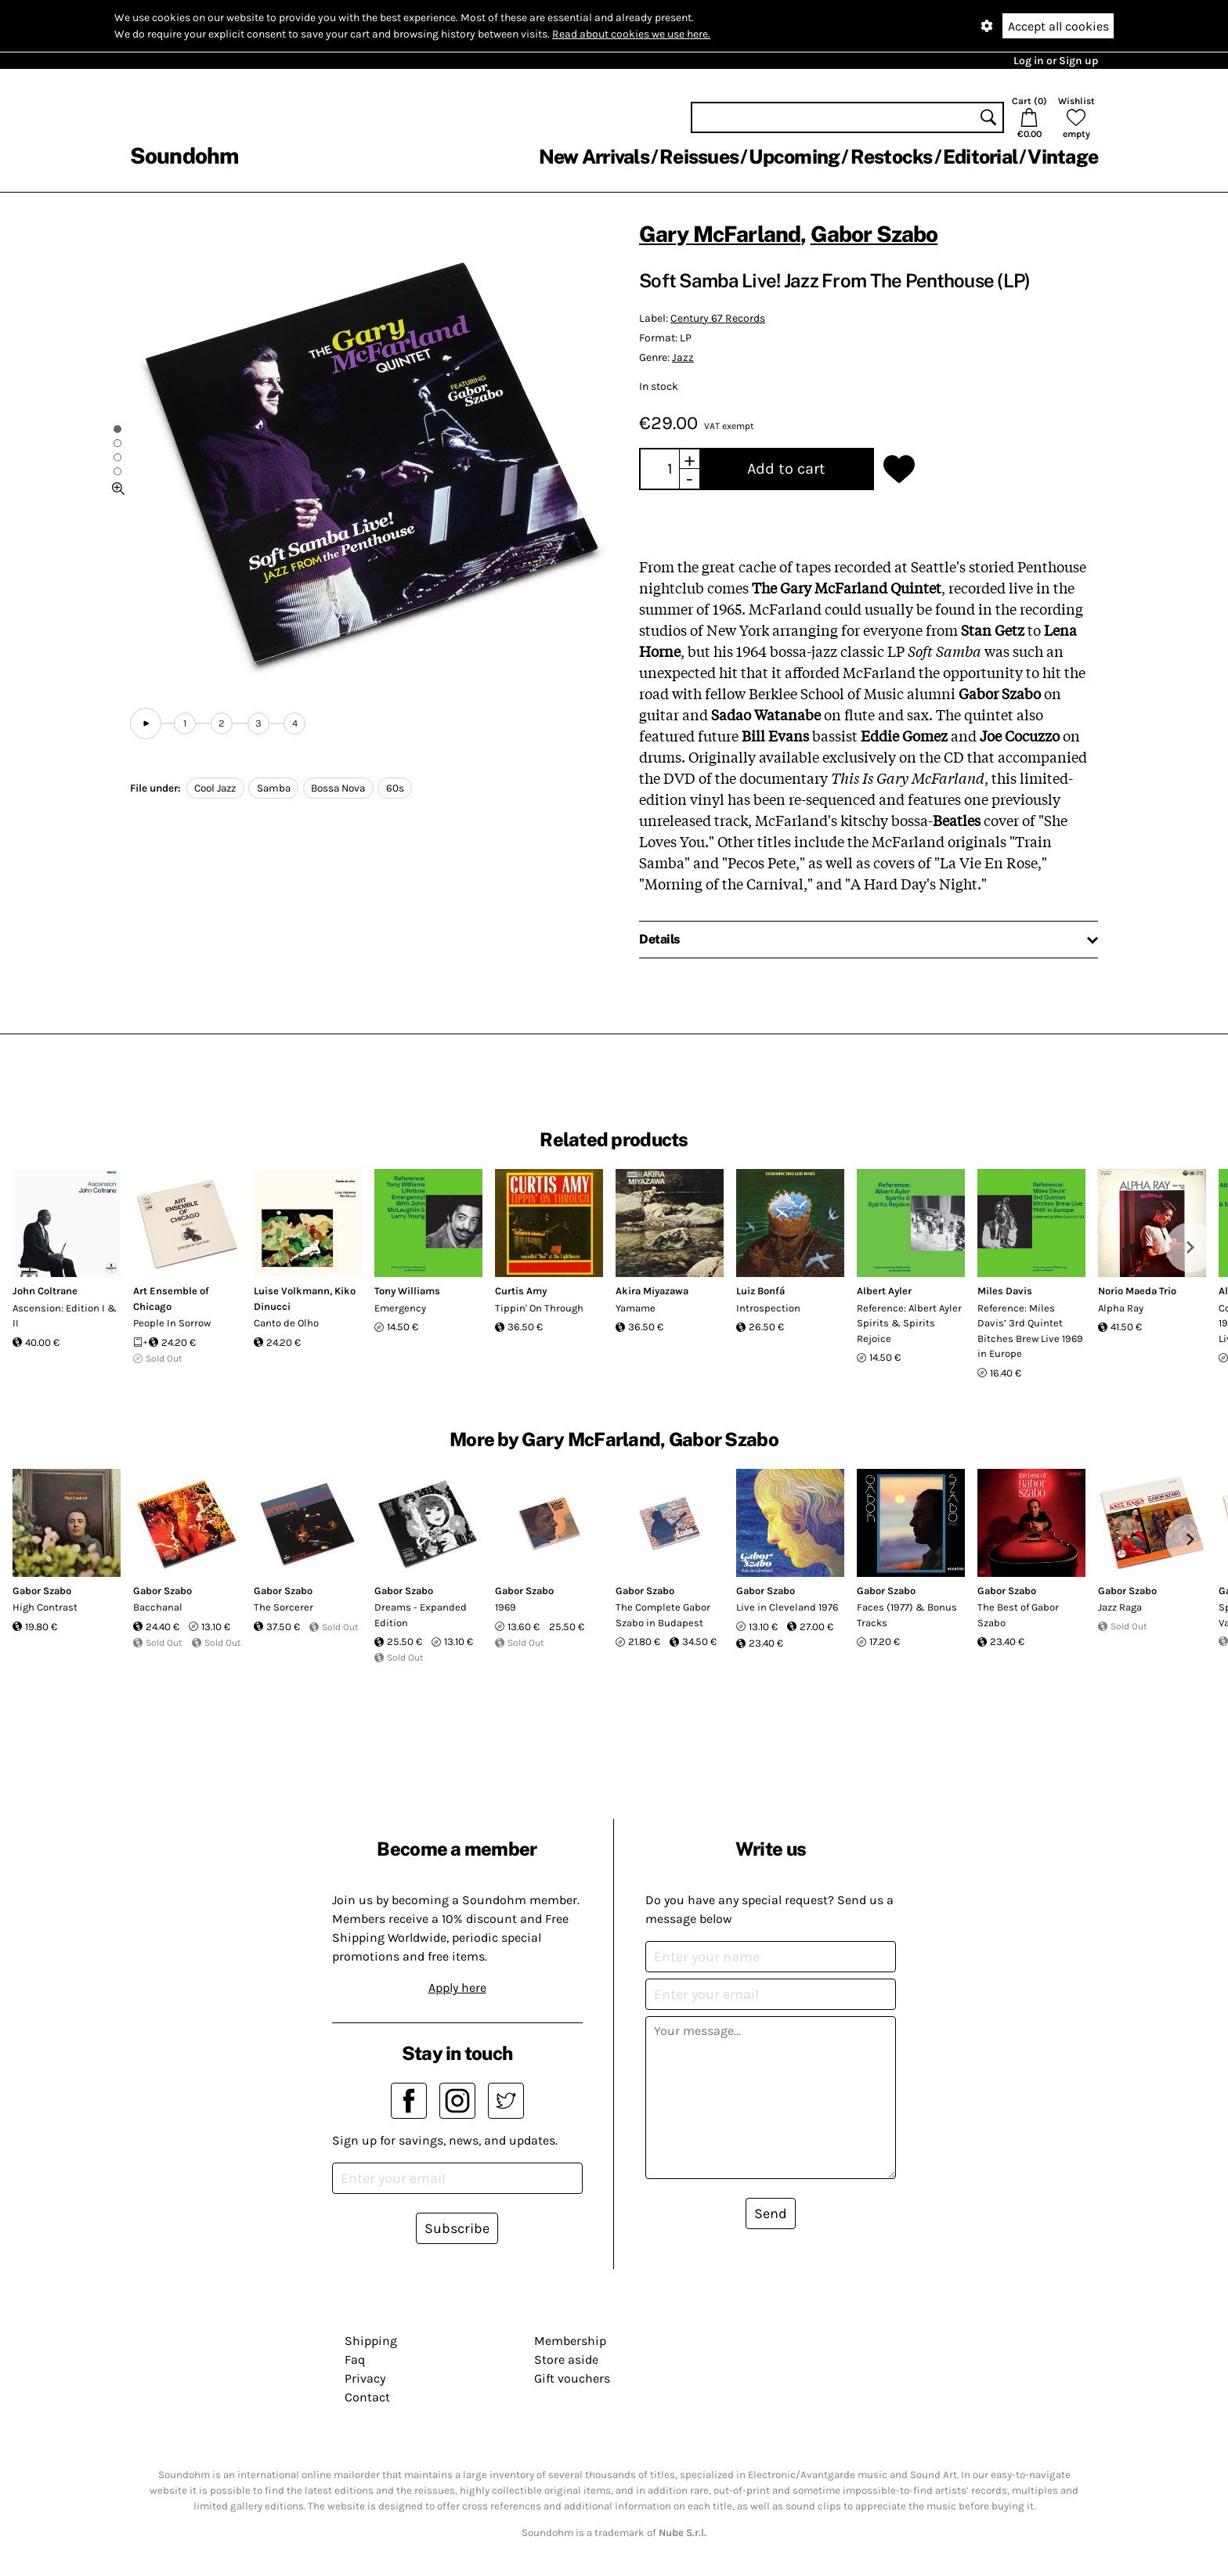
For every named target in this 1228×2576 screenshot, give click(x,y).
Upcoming (794, 156)
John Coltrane (45, 1291)
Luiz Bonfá (760, 1291)
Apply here (457, 1987)
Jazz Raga (1120, 1607)
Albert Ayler (884, 1291)
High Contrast (45, 1607)
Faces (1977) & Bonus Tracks (907, 1615)
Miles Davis (1004, 1291)
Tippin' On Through (539, 1308)
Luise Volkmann (292, 1291)
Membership (570, 2340)
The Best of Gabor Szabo (1018, 1615)
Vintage (1063, 156)
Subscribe (456, 2228)
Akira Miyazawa (652, 1291)
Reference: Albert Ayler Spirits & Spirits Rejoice (909, 1323)
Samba (274, 788)
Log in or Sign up (1055, 60)
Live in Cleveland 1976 (787, 1607)
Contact (367, 2397)
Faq (355, 2359)
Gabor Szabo (874, 234)
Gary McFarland (719, 234)
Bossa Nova (338, 788)
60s (395, 788)
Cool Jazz (215, 788)
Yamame (636, 1308)
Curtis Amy (521, 1291)
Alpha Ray (1120, 1308)
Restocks (892, 156)
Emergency (400, 1308)
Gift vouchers (572, 2378)
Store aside (566, 2359)
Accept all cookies (1058, 26)
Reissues (699, 156)
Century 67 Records (717, 318)
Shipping (371, 2340)
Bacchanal (157, 1607)
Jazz (683, 357)
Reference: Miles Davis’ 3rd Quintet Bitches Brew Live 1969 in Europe (1030, 1331)
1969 (505, 1607)
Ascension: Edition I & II (65, 1315)
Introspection (768, 1308)
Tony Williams (407, 1291)
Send (770, 2213)
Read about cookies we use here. (631, 34)
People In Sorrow (172, 1323)
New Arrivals (594, 156)
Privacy (365, 2378)
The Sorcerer (283, 1607)
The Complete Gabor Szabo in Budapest (663, 1615)
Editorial (980, 156)
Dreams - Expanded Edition (420, 1615)
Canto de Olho (286, 1323)
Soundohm (184, 155)
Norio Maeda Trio (1137, 1291)
